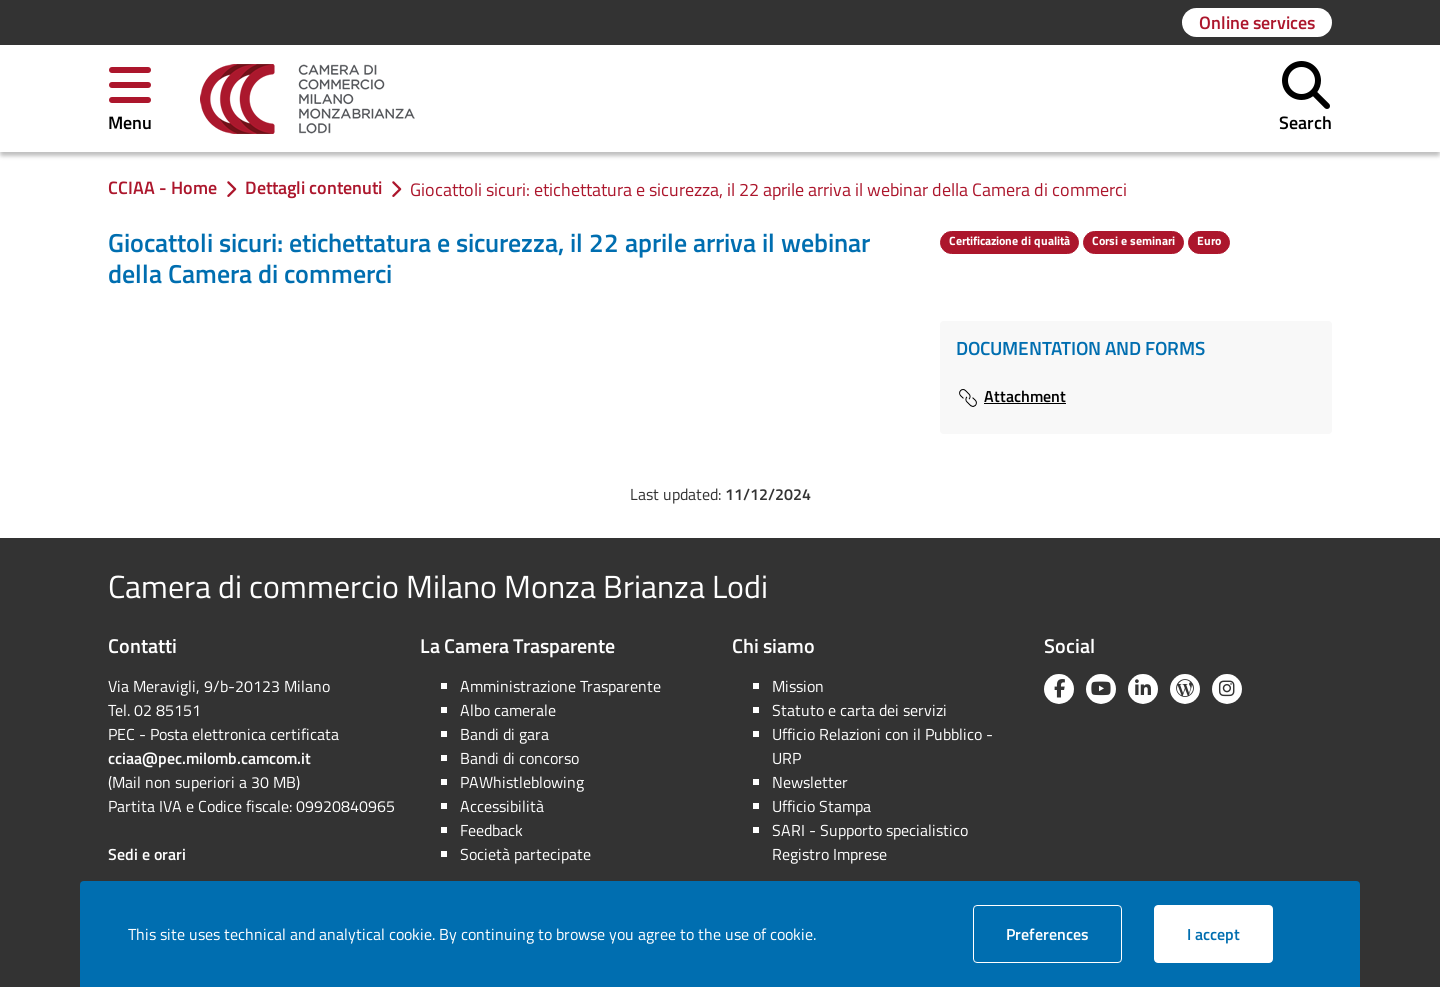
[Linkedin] (1143, 689)
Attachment (1011, 396)
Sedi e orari (147, 854)
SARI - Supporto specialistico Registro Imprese (870, 842)
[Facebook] (1059, 689)
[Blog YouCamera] (1185, 689)
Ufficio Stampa (821, 806)
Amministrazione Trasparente (560, 686)
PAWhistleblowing (522, 782)
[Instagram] (1227, 689)
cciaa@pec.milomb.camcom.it (209, 758)
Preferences (1064, 933)
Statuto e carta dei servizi (859, 710)
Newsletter (810, 782)
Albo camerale (508, 710)
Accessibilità (502, 806)
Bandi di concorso (519, 758)
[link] (307, 99)
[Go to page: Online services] (1257, 22)
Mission (798, 686)
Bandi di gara (504, 734)
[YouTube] (1101, 689)
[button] (130, 98)
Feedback (491, 830)
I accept (1230, 933)
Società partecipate (525, 854)
